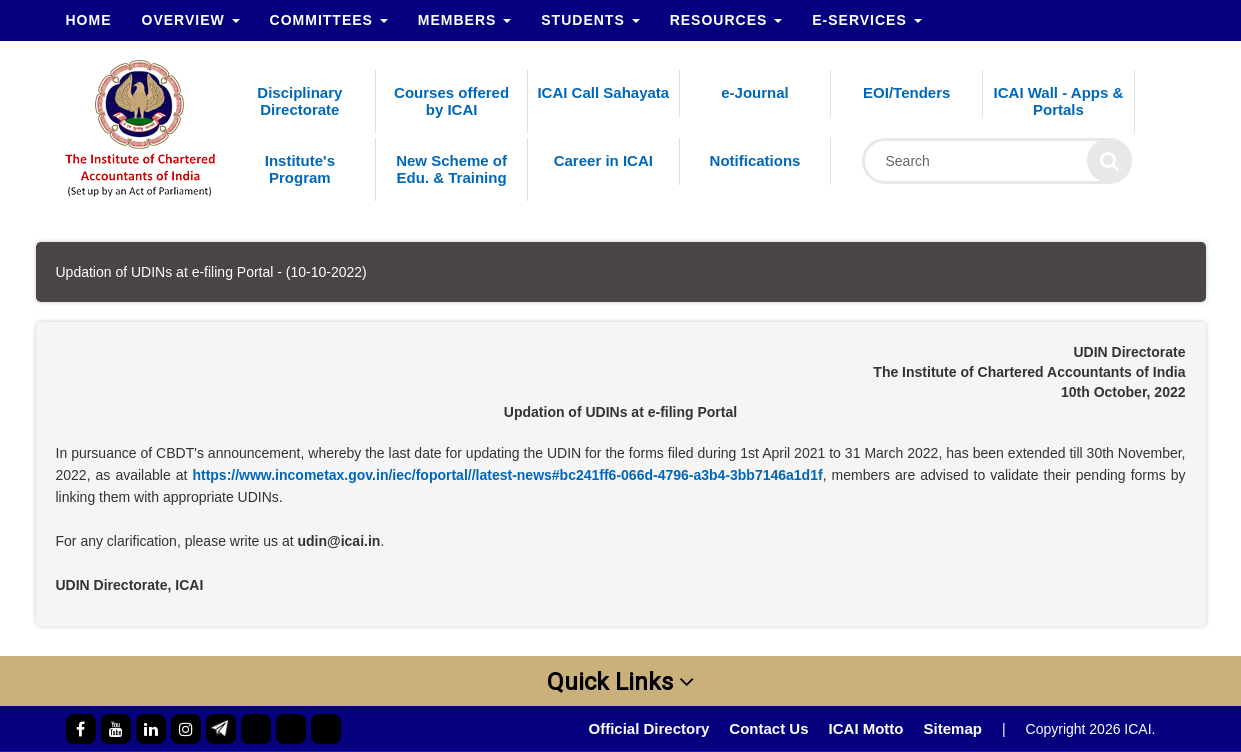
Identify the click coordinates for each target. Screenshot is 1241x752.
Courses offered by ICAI (451, 101)
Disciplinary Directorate (299, 101)
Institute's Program (300, 169)
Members (464, 20)
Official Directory (648, 728)
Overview (191, 20)
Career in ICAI (603, 160)
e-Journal (755, 92)
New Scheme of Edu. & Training (451, 169)
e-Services (866, 20)
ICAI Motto (866, 728)
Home (89, 20)
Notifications (755, 160)
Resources (726, 20)
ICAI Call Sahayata (603, 92)
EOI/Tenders (906, 92)
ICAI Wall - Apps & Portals (1059, 101)
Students (590, 20)
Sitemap (953, 728)
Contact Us (768, 728)
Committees (329, 20)
